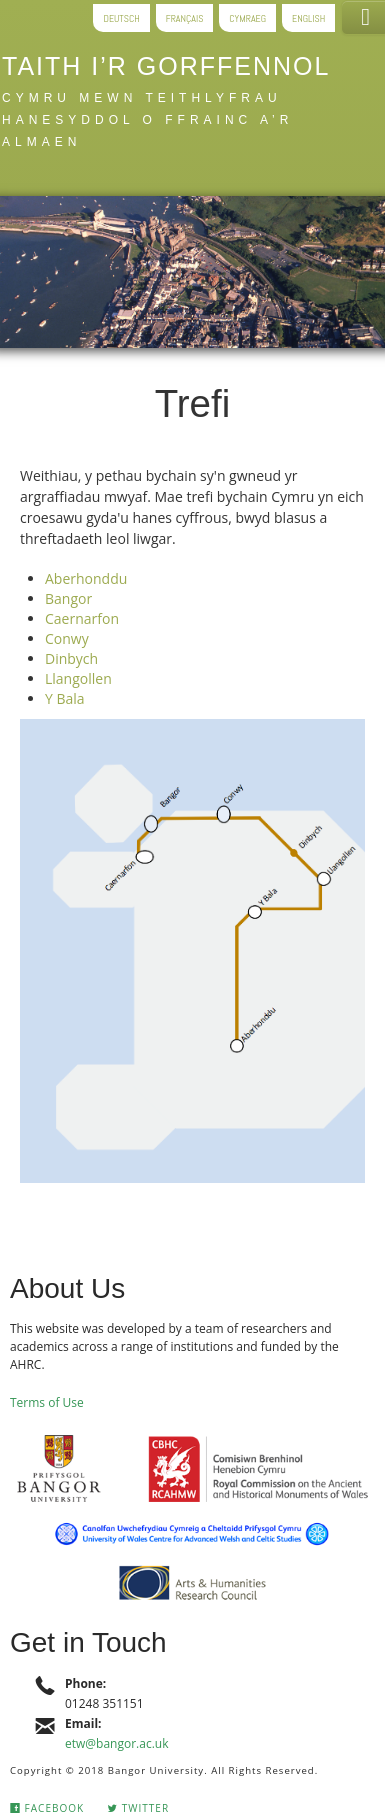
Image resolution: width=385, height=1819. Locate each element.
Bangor (68, 598)
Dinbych (71, 658)
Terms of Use (47, 1402)
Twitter (138, 1808)
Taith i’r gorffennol (166, 66)
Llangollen (78, 678)
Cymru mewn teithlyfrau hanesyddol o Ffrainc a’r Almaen (147, 120)
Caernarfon (82, 618)
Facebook (47, 1808)
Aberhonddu (86, 578)
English (308, 17)
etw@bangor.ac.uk (116, 1743)
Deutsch (121, 17)
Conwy (67, 638)
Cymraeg (247, 17)
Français (185, 17)
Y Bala (65, 698)
